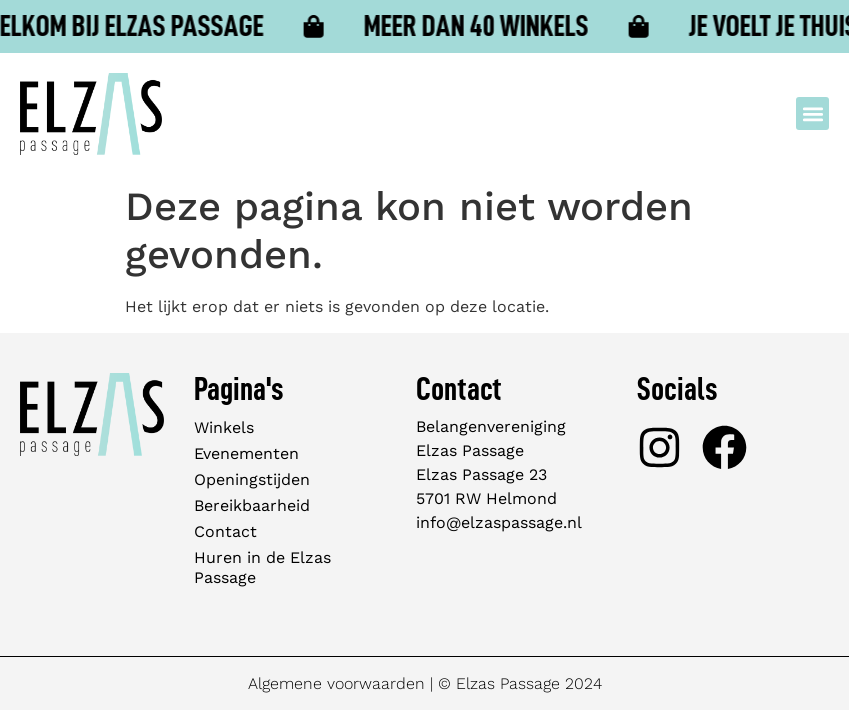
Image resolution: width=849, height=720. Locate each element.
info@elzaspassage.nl (499, 522)
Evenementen (246, 453)
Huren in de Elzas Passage (262, 567)
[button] (812, 113)
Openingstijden (252, 479)
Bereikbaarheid (252, 505)
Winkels (224, 427)
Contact (225, 531)
